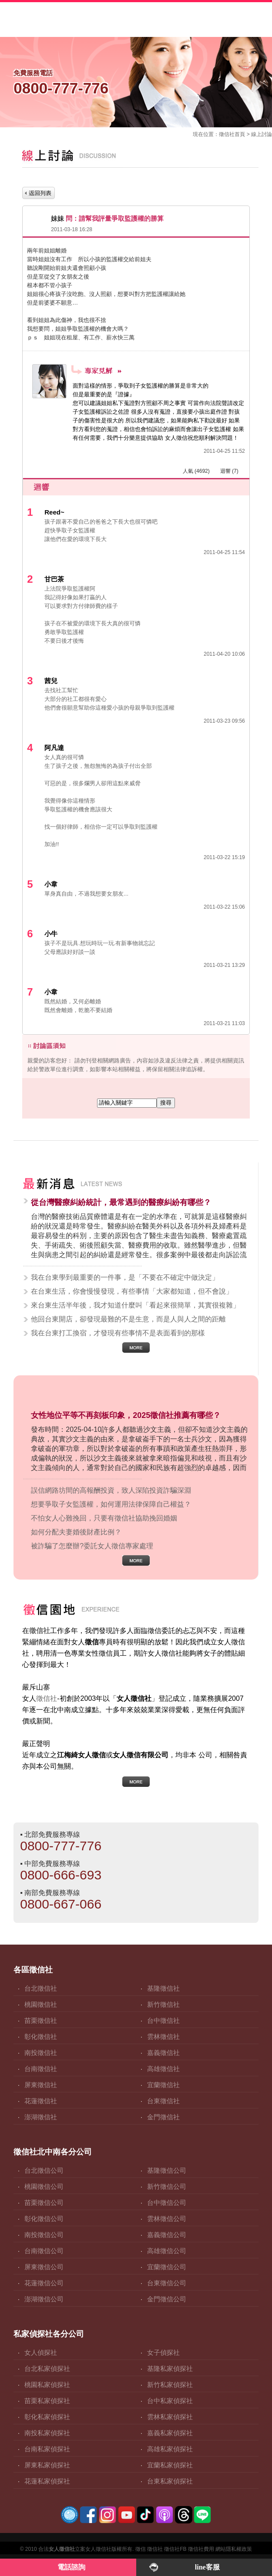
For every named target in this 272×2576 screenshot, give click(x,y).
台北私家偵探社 (47, 2368)
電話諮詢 (71, 2567)
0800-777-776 (60, 1846)
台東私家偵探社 (170, 2481)
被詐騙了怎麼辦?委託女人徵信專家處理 (92, 1546)
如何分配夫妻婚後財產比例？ (76, 1532)
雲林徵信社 (163, 2036)
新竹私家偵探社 (170, 2384)
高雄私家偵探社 (170, 2449)
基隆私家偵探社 (170, 2368)
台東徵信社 (163, 2101)
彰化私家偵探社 (47, 2416)
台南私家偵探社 (47, 2449)
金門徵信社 (163, 2117)
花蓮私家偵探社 (47, 2481)
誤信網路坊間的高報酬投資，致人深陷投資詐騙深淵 (111, 1490)
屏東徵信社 (40, 2084)
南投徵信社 (40, 2052)
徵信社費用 (201, 2549)
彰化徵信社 (40, 2036)
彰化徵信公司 (44, 2218)
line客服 (207, 2567)
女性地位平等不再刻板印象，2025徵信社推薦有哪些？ (126, 1415)
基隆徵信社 (163, 1988)
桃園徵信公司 (44, 2186)
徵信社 (227, 134)
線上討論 (261, 134)
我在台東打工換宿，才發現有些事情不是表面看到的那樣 (118, 1333)
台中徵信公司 (166, 2202)
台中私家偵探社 (170, 2400)
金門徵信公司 (166, 2299)
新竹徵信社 (163, 2004)
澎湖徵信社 (40, 2117)
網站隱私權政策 (233, 2549)
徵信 (140, 2549)
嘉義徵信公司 (166, 2234)
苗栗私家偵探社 (47, 2400)
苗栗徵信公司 (44, 2202)
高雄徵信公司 (166, 2250)
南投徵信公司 (44, 2234)
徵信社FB (175, 2549)
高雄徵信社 (163, 2068)
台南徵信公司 (44, 2250)
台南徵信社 (40, 2068)
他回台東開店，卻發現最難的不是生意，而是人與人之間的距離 (128, 1319)
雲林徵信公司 (166, 2218)
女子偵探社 (163, 2352)
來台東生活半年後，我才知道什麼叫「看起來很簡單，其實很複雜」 (135, 1305)
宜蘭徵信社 (163, 2084)
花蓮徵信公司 (44, 2283)
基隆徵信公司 (166, 2170)
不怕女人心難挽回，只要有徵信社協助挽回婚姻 (104, 1518)
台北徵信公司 (44, 2170)
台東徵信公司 (166, 2283)
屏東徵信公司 (44, 2267)
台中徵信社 (163, 2020)
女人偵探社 (40, 2352)
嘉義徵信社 (163, 2052)
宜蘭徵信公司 (166, 2267)
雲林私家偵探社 (170, 2416)
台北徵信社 (40, 1988)
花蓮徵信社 (40, 2101)
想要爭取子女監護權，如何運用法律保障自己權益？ (111, 1504)
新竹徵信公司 (166, 2186)
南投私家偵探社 (47, 2433)
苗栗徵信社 (40, 2020)
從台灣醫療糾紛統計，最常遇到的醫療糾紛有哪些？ (121, 1202)
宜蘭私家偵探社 (170, 2465)
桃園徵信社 (40, 2004)
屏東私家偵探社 (47, 2465)
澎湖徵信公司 (44, 2299)
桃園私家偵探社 (47, 2384)
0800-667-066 (60, 1904)
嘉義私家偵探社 (170, 2433)
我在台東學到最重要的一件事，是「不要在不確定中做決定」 (125, 1277)
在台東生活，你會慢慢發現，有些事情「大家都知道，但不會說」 (132, 1291)
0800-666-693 (60, 1875)
